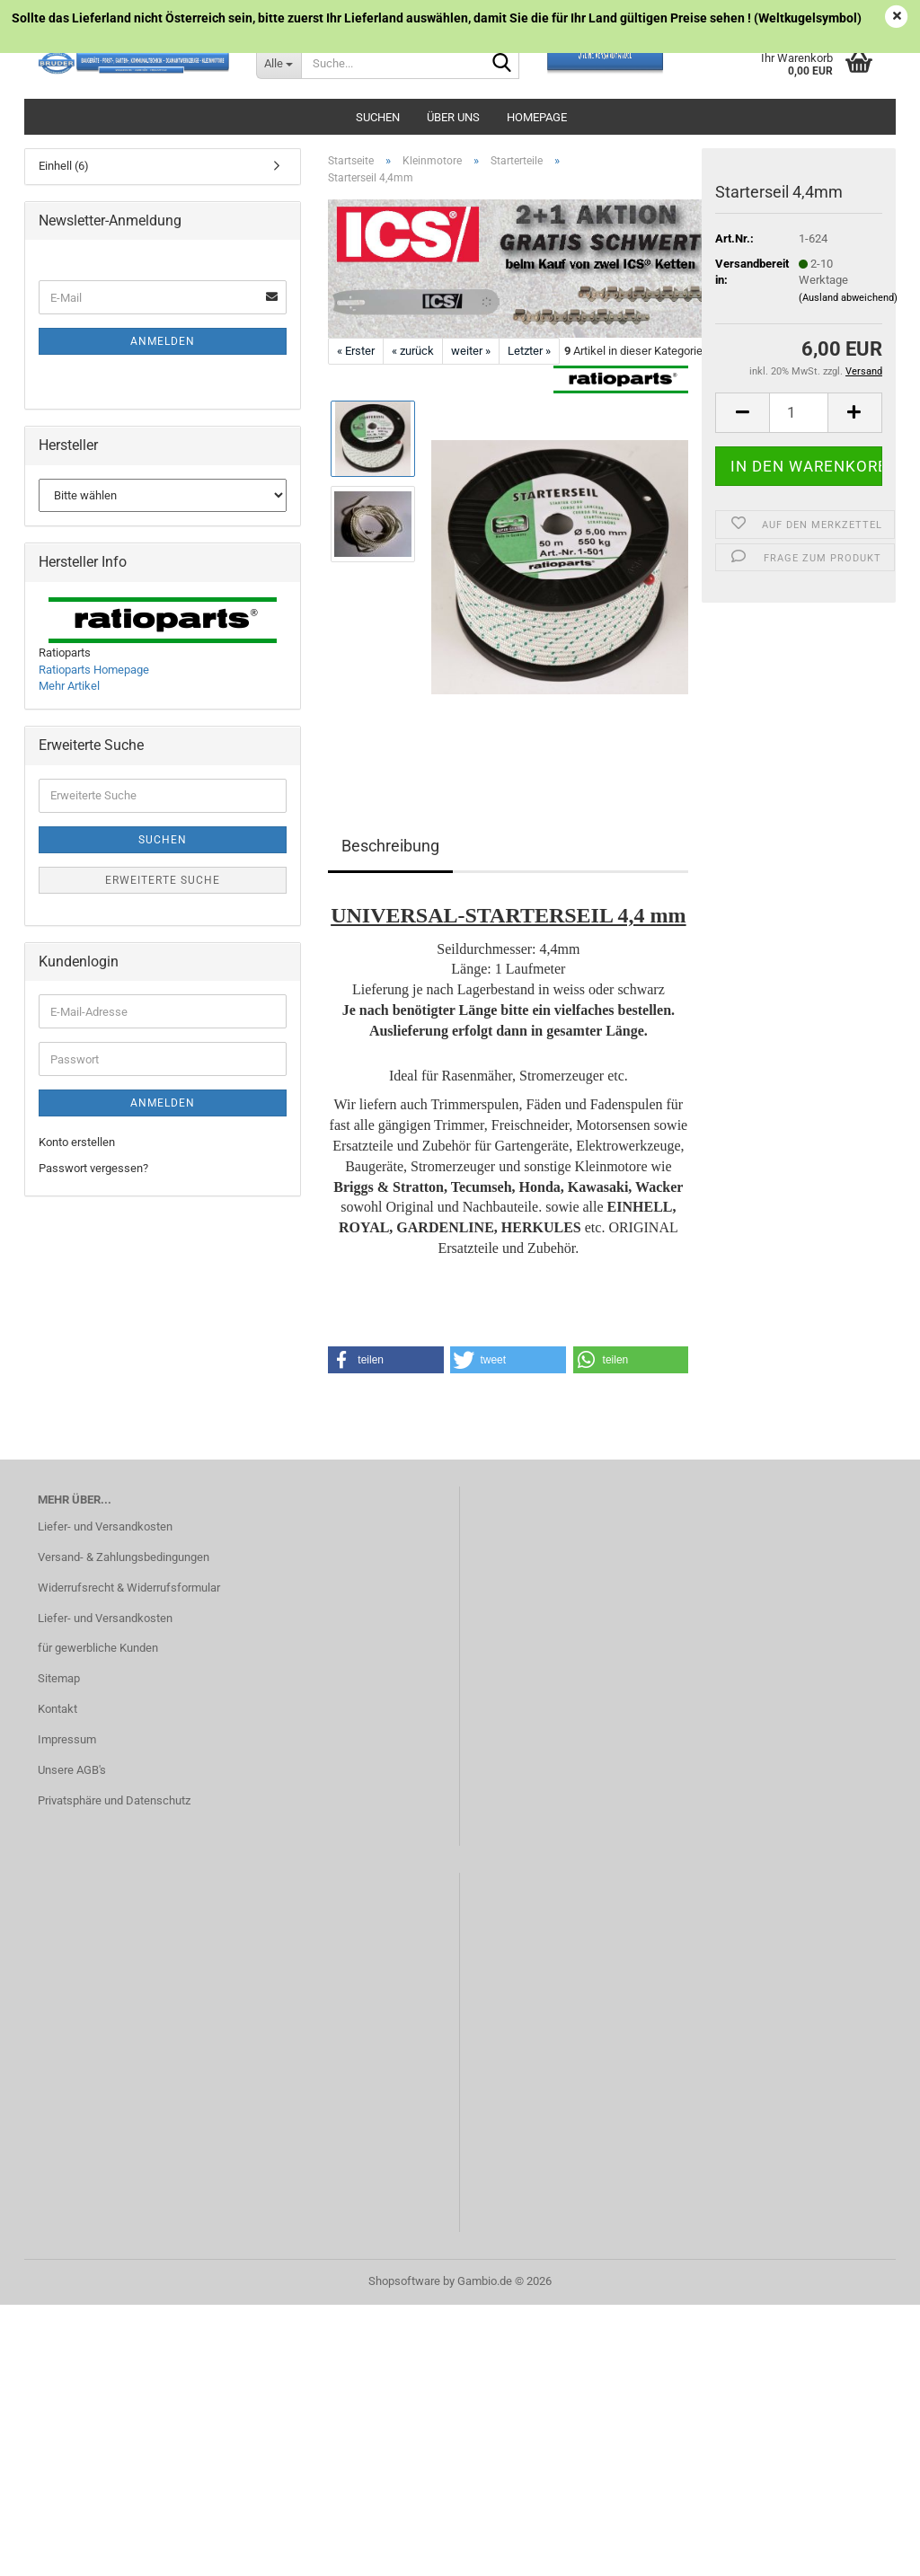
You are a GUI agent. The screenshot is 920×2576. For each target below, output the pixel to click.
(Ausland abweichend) (848, 298)
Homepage (537, 117)
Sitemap (59, 1678)
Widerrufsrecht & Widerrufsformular (129, 1587)
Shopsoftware (404, 2281)
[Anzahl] (798, 413)
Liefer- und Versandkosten (105, 1526)
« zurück (413, 350)
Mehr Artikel (69, 686)
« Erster (356, 350)
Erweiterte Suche (162, 880)
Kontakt (57, 1709)
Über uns (453, 117)
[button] (742, 413)
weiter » (471, 350)
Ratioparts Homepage (94, 669)
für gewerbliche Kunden (98, 1647)
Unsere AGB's (72, 1770)
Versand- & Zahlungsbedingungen (123, 1557)
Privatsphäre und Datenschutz (114, 1800)
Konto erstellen (77, 1142)
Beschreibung (390, 845)
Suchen (378, 117)
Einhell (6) (64, 165)
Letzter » (529, 350)
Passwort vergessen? (93, 1168)
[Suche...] (278, 63)
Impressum (67, 1739)
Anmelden (162, 341)
